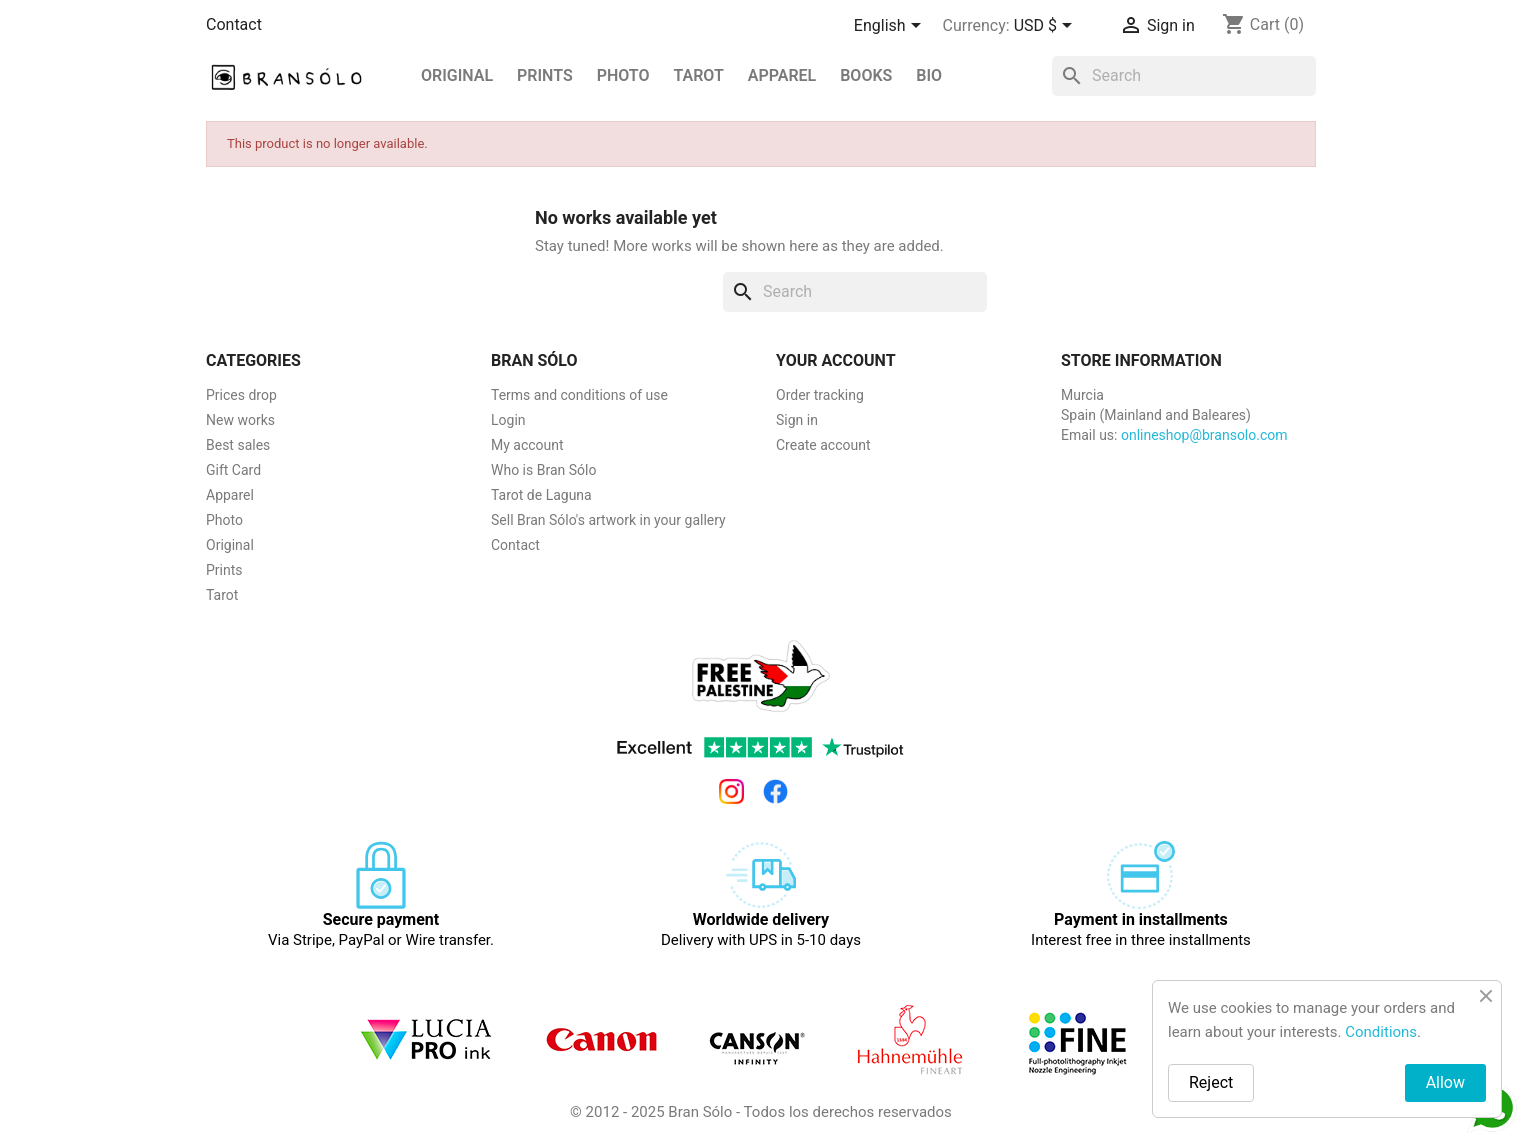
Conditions (1381, 1032)
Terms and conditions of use (579, 395)
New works (240, 420)
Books (866, 75)
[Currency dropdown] (1046, 27)
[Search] (1184, 76)
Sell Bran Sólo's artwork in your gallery (608, 520)
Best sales (238, 445)
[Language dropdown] (891, 27)
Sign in (797, 420)
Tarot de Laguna (541, 495)
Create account (823, 445)
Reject (1211, 1082)
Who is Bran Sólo (543, 470)
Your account (836, 360)
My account (527, 445)
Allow (1445, 1082)
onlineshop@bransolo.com (1204, 435)
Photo (623, 75)
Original (457, 75)
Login (508, 420)
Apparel (782, 75)
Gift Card (233, 470)
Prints (224, 570)
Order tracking (820, 395)
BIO (929, 75)
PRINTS (545, 75)
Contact (234, 24)
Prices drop (241, 395)
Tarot (698, 75)
